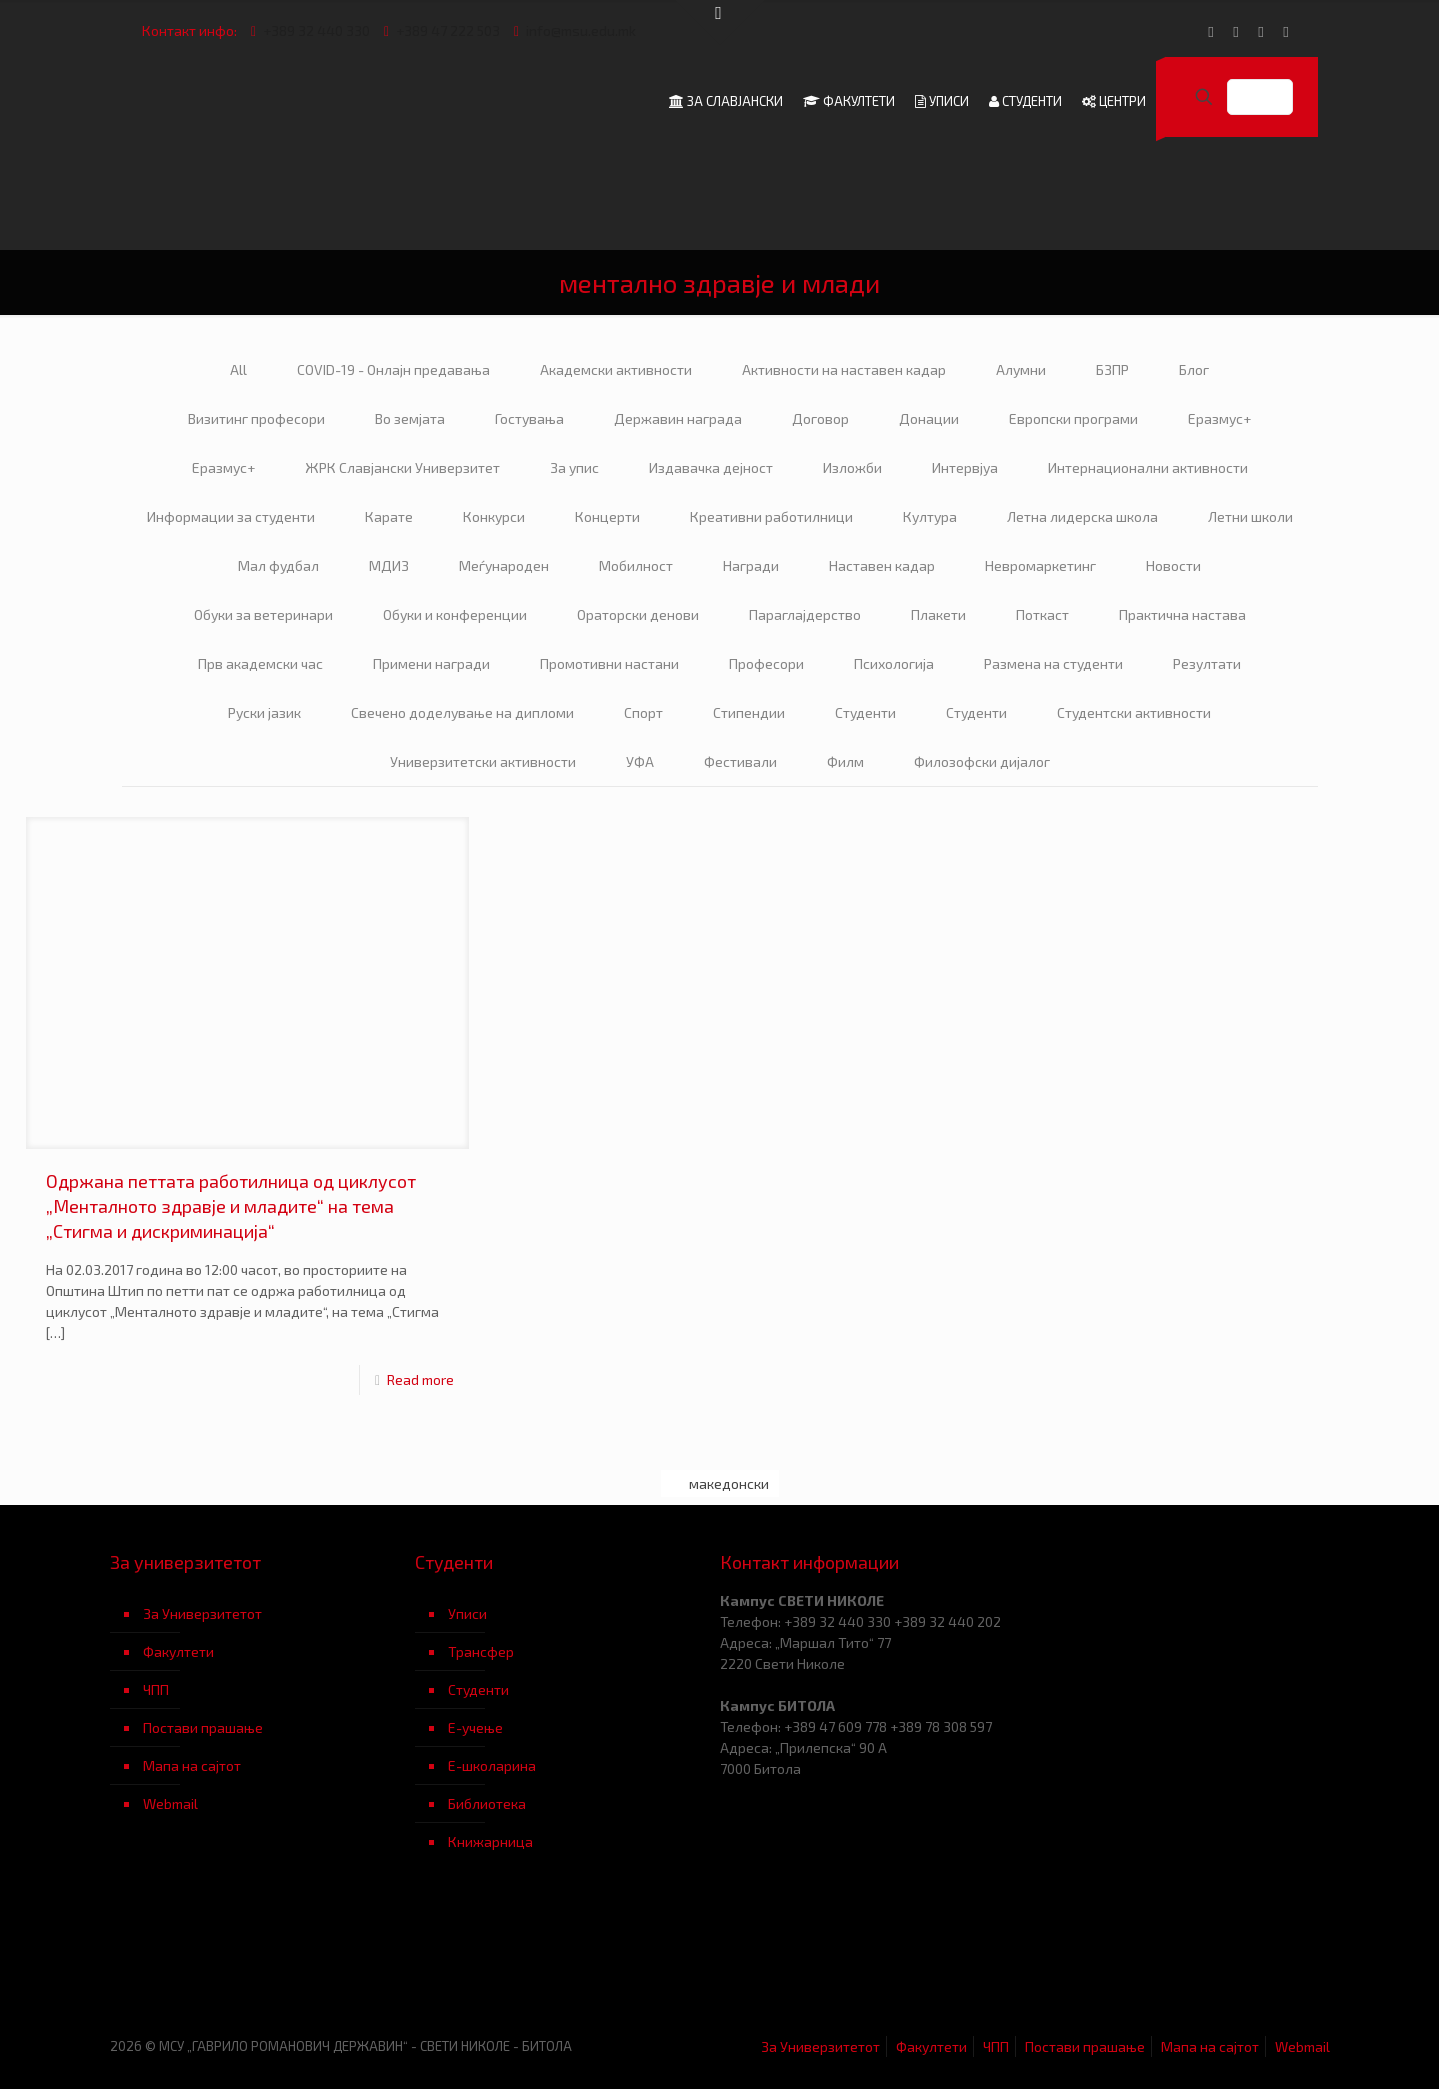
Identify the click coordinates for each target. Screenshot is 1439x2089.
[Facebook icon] (1211, 31)
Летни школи (1250, 516)
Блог (1194, 369)
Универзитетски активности (483, 761)
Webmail (170, 1803)
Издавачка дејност (711, 467)
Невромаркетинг (1040, 565)
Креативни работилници (771, 516)
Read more (420, 1379)
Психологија (894, 663)
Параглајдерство (805, 614)
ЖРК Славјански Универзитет (402, 467)
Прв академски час (260, 663)
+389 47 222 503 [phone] (448, 30)
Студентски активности (1134, 712)
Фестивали (740, 761)
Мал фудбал (278, 565)
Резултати (1207, 663)
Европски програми (1073, 418)
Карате (389, 516)
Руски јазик (264, 712)
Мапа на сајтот (192, 1765)
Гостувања (529, 418)
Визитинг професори (256, 418)
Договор (820, 418)
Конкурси (494, 516)
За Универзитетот (202, 1613)
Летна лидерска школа (1082, 516)
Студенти (865, 712)
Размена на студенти (1053, 663)
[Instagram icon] (1286, 31)
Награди (751, 565)
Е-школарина (492, 1765)
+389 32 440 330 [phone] (316, 30)
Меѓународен (504, 565)
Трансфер (481, 1651)
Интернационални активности (1148, 467)
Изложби (852, 467)
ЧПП (156, 1689)
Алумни (1021, 369)
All (238, 369)
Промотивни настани (609, 663)
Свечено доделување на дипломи (462, 712)
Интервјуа (965, 467)
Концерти (607, 516)
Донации (929, 418)
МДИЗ (389, 565)
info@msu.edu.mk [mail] (581, 30)
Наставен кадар (882, 565)
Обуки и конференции (455, 614)
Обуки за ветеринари (263, 614)
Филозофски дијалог (982, 761)
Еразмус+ (1219, 418)
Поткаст (1042, 614)
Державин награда (678, 418)
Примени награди (431, 663)
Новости (1173, 565)
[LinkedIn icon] (1261, 31)
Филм (845, 761)
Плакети (938, 614)
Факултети (178, 1651)
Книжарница (490, 1841)
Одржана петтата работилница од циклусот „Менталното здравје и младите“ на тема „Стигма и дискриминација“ (231, 1206)
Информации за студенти (231, 516)
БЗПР (1112, 369)
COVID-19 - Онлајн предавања (393, 369)
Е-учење (475, 1727)
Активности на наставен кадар (844, 369)
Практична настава (1182, 614)
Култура (930, 516)
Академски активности (616, 369)
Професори (766, 663)
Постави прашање (203, 1727)
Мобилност (636, 565)
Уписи (467, 1613)
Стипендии (749, 712)
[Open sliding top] (720, 22)
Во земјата (410, 418)
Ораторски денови (638, 614)
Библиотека (487, 1803)
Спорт (643, 712)
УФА (640, 761)
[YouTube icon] (1236, 31)
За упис (574, 467)
